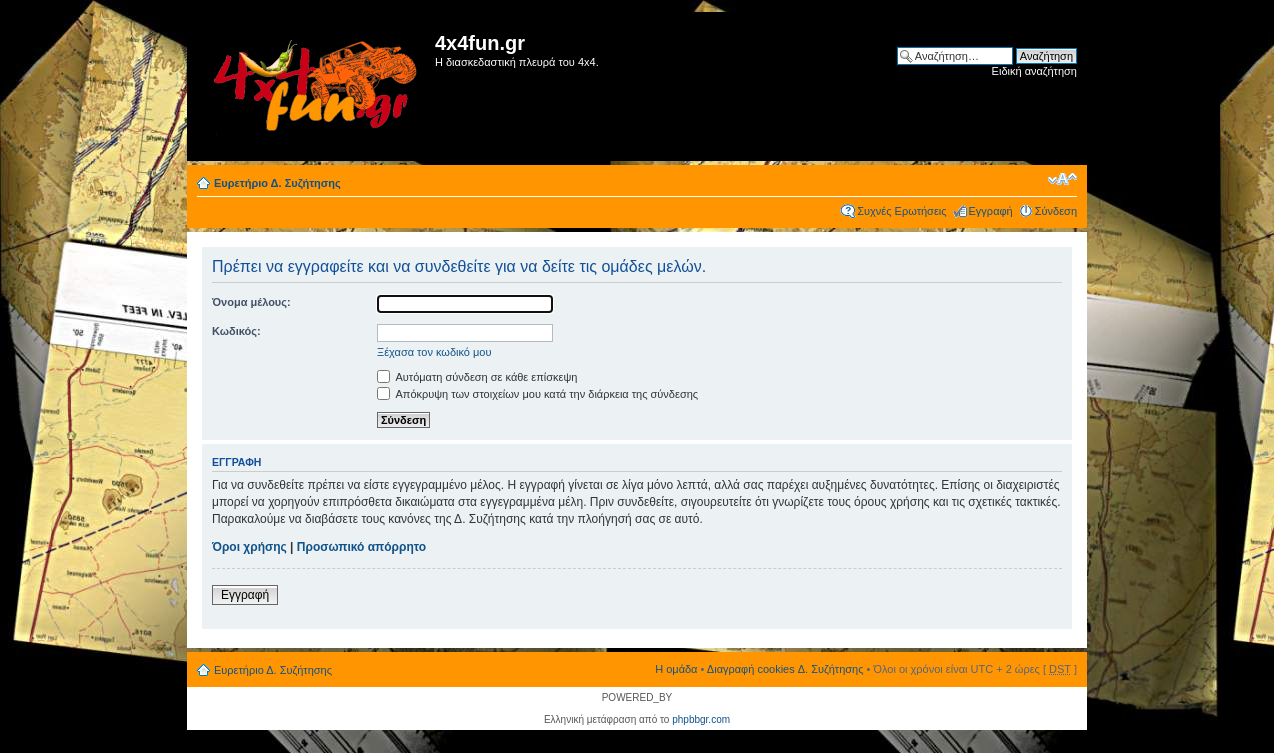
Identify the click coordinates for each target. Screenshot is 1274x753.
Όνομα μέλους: (251, 302)
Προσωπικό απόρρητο (361, 547)
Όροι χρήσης (249, 547)
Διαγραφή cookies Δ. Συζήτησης (785, 669)
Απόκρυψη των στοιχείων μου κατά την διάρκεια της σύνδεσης (537, 394)
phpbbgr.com (701, 719)
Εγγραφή (991, 211)
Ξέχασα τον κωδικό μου (434, 352)
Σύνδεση (1056, 211)
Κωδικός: (236, 331)
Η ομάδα (676, 669)
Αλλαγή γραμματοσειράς (1062, 179)
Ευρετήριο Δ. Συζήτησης (277, 183)
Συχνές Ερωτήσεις (901, 211)
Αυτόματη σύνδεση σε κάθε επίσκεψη (477, 377)
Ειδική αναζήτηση (1034, 71)
